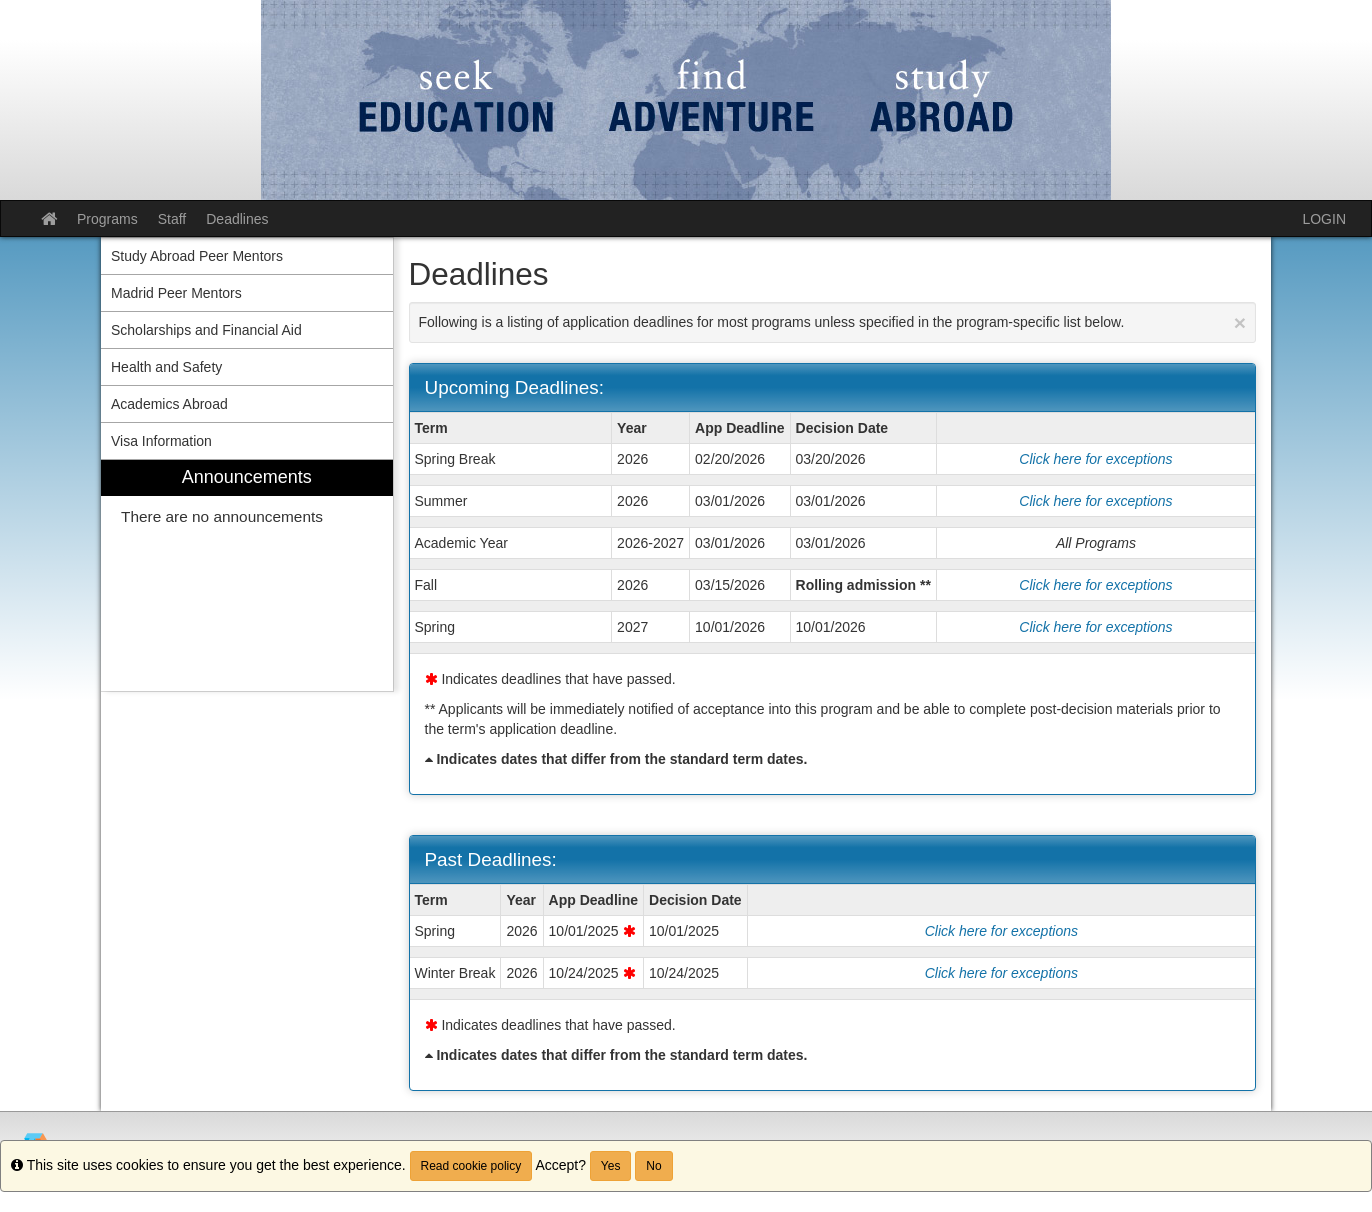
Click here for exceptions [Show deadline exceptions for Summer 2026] (1095, 501)
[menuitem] (247, 575)
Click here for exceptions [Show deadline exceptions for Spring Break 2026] (1095, 459)
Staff (172, 219)
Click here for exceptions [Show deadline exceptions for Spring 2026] (1001, 931)
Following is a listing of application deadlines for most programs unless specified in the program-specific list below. (833, 322)
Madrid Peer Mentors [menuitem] (176, 293)
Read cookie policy (471, 1166)
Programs (107, 219)
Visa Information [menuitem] (161, 441)
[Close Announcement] (1240, 322)
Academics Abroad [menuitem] (169, 404)
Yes (611, 1166)
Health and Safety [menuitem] (166, 367)
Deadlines (237, 219)
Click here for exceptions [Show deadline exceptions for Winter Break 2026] (1001, 973)
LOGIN (1324, 219)
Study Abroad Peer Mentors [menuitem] (197, 256)
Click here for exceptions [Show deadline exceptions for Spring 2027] (1095, 627)
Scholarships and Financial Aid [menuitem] (206, 330)
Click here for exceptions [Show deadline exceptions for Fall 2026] (1095, 585)
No (653, 1166)
